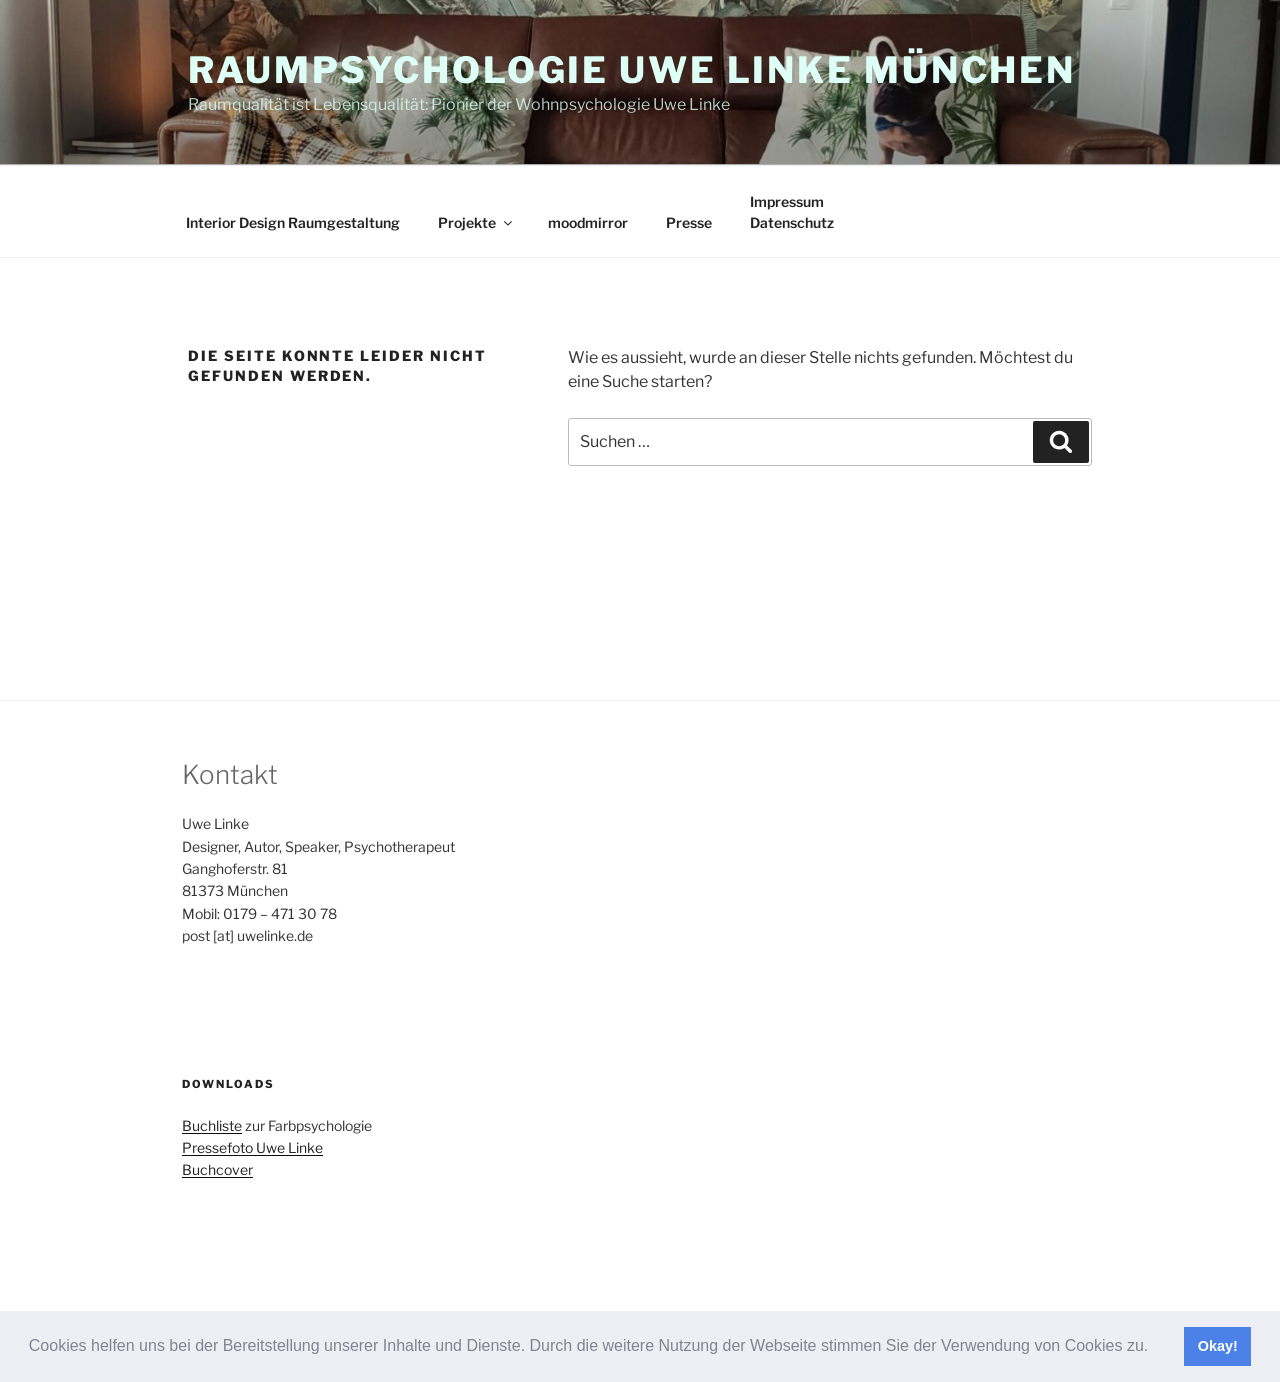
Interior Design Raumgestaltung (293, 222)
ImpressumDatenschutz (792, 212)
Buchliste (212, 1125)
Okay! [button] (1218, 1346)
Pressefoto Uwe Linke (252, 1147)
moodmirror (588, 222)
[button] (1156, 1348)
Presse (689, 222)
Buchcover (217, 1169)
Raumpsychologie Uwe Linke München (632, 70)
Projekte (476, 222)
